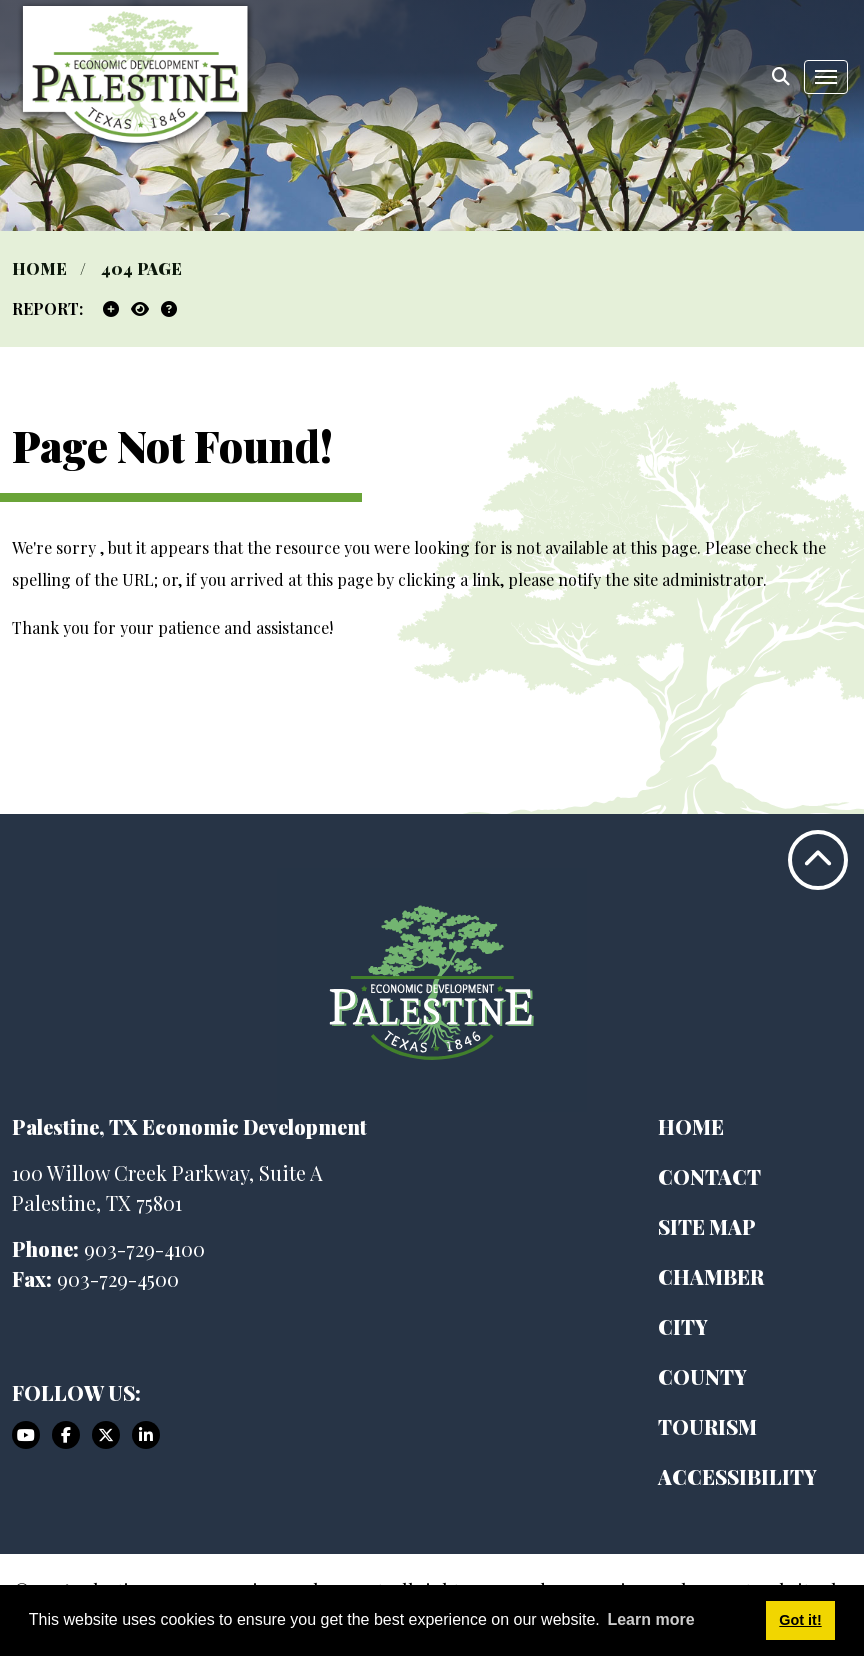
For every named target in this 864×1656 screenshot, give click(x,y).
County (702, 1376)
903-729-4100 (144, 1248)
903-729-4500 (118, 1278)
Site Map (707, 1226)
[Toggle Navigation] (826, 77)
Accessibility (737, 1476)
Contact (709, 1176)
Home (691, 1126)
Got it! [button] (800, 1620)
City (683, 1326)
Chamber (711, 1276)
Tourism (707, 1426)
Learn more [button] (650, 1619)
